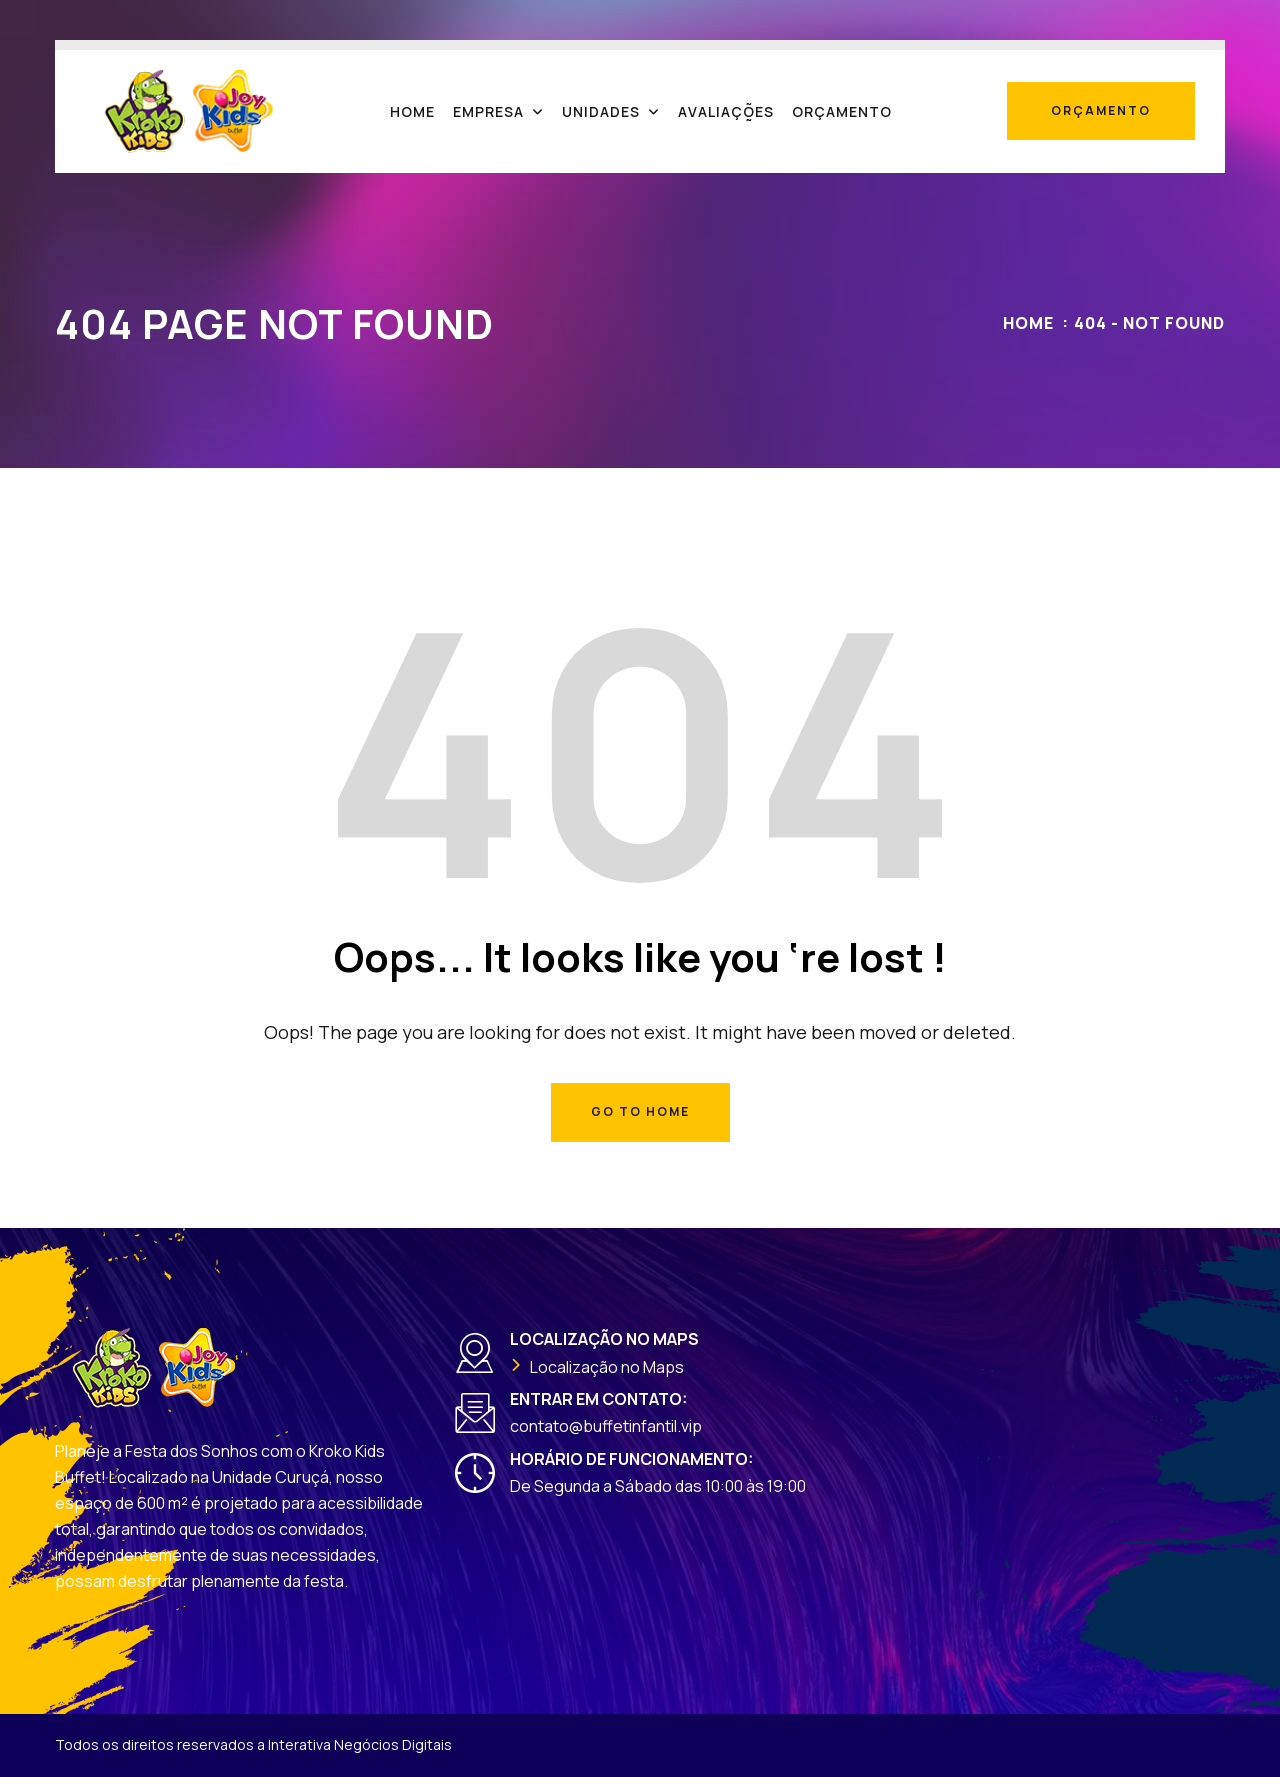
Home (1028, 323)
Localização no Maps (607, 1367)
